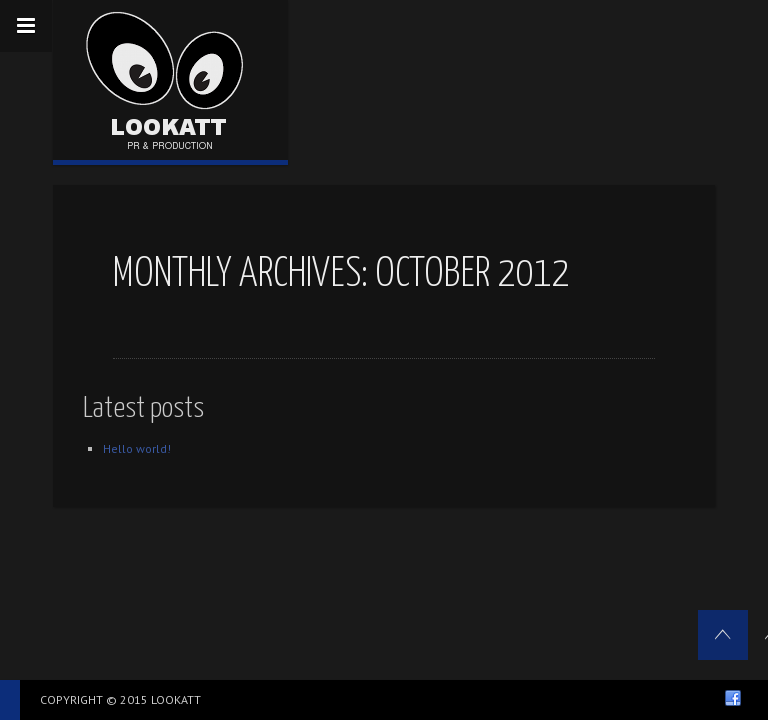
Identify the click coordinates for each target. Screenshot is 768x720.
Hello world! (137, 448)
